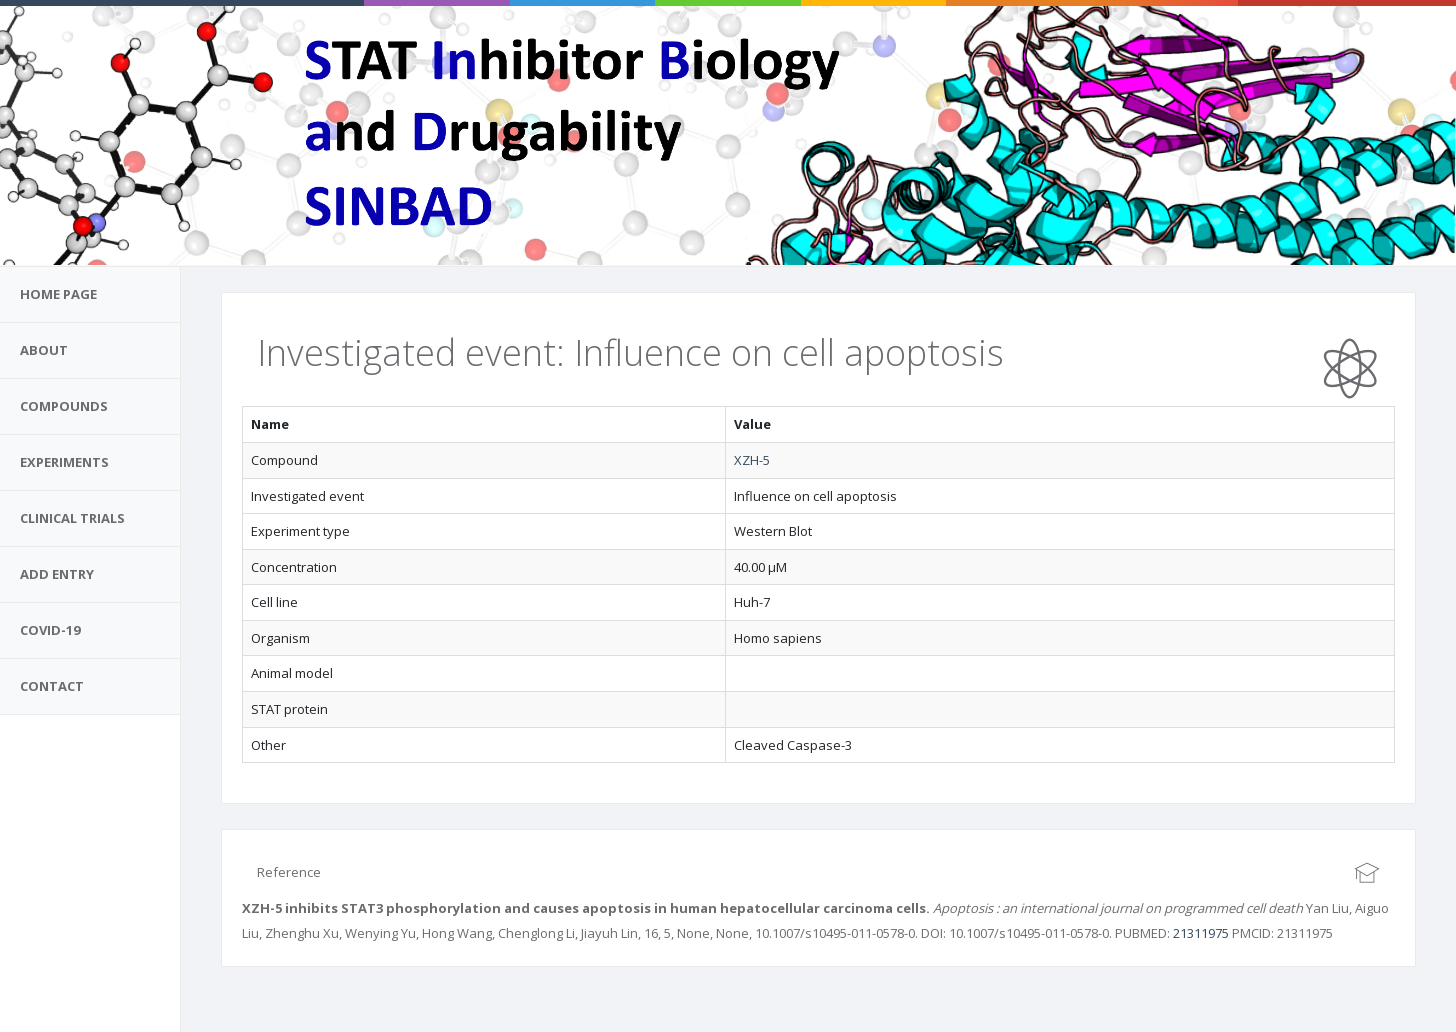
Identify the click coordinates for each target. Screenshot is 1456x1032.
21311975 (1201, 933)
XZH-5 (752, 460)
